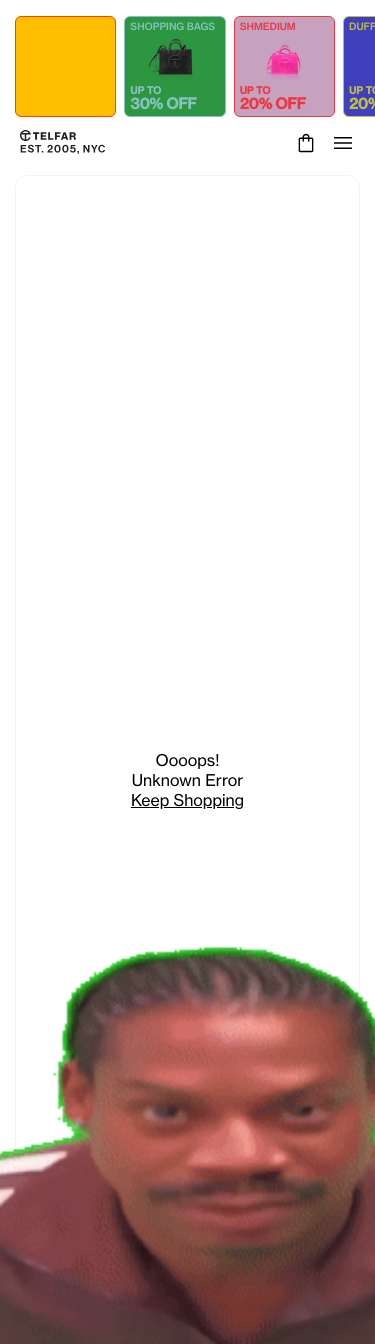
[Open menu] (343, 143)
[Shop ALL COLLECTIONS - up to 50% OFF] (65, 66)
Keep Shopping (187, 800)
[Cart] (303, 143)
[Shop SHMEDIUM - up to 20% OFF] (284, 66)
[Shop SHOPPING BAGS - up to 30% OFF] (174, 66)
